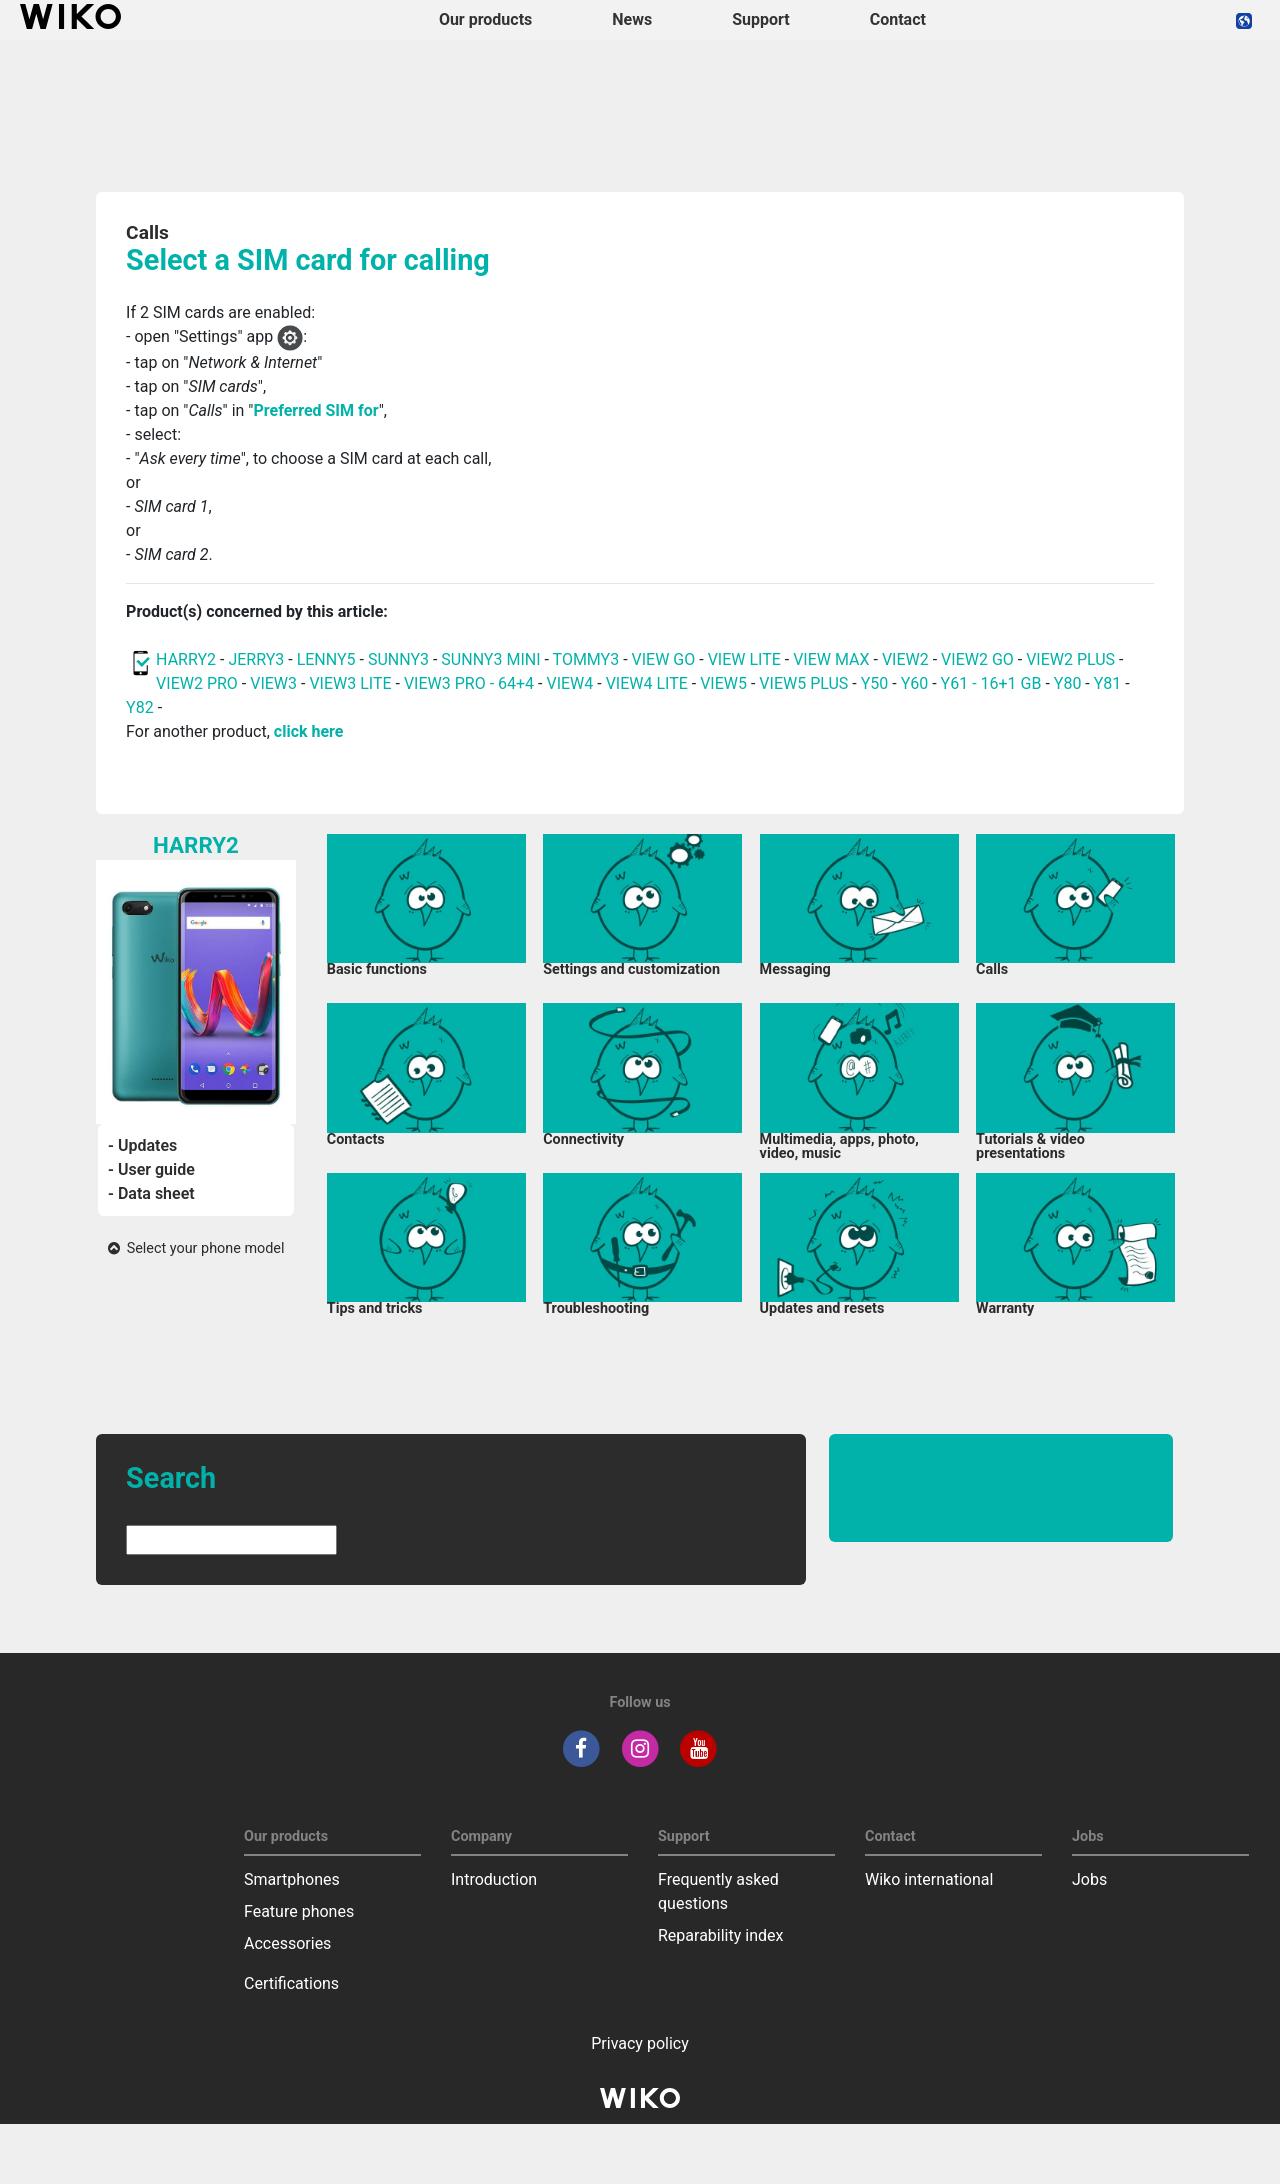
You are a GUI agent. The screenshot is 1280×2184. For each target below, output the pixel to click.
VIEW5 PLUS (803, 683)
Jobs (1089, 1879)
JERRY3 (258, 659)
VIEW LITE (744, 659)
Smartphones (292, 1879)
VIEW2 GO (977, 659)
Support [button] (761, 19)
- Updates (142, 1145)
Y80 (1068, 683)
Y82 (140, 707)
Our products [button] (485, 19)
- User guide (151, 1169)
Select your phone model (196, 1248)
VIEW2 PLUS (1070, 659)
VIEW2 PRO (197, 683)
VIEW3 (273, 683)
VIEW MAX (831, 659)
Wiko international (929, 1879)
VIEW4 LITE (647, 683)
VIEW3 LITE (350, 683)
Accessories (287, 1943)
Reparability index (720, 1935)
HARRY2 (186, 659)
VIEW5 (725, 683)
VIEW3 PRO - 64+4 (469, 683)
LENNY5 (326, 659)
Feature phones (299, 1911)
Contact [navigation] (898, 19)
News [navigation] (632, 19)
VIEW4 (569, 683)
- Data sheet (151, 1193)
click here (309, 731)
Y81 (1108, 683)
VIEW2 (905, 659)
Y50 (875, 683)
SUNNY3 (398, 659)
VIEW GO (664, 659)
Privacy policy (640, 2043)
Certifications (291, 1983)
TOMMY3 (586, 659)
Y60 (915, 683)
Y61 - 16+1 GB (993, 683)
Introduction (494, 1879)
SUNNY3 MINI (490, 659)
